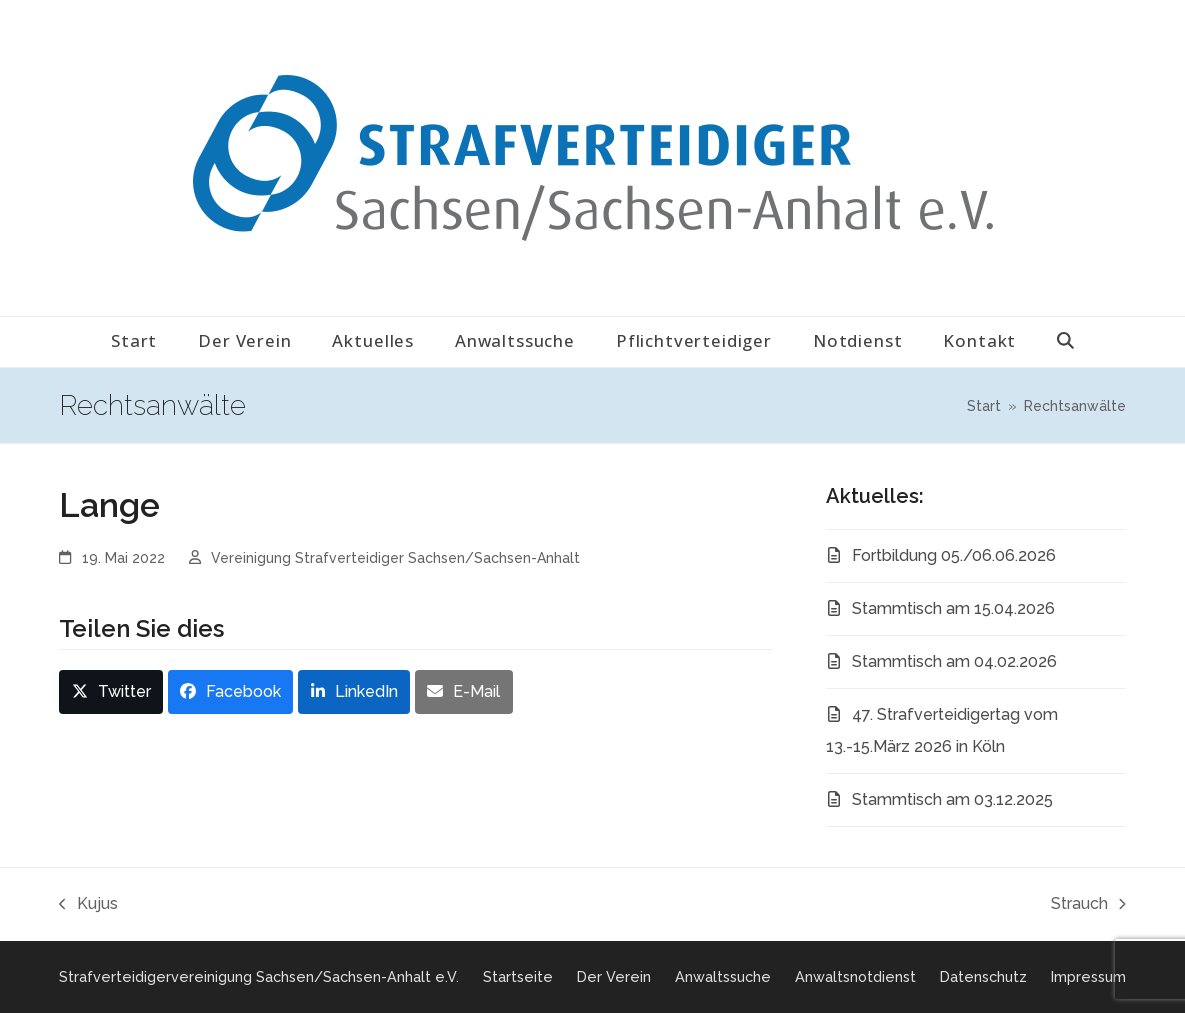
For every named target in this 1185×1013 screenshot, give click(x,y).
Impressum (1088, 976)
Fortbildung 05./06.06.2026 (954, 555)
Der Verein (614, 976)
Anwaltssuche (723, 976)
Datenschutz (983, 976)
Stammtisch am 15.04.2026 (953, 608)
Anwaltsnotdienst (855, 976)
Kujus (88, 907)
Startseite (518, 976)
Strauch (1088, 907)
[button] (1066, 342)
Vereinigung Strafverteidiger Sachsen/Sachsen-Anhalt (395, 558)
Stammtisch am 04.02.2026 (954, 661)
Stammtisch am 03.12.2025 (952, 799)
